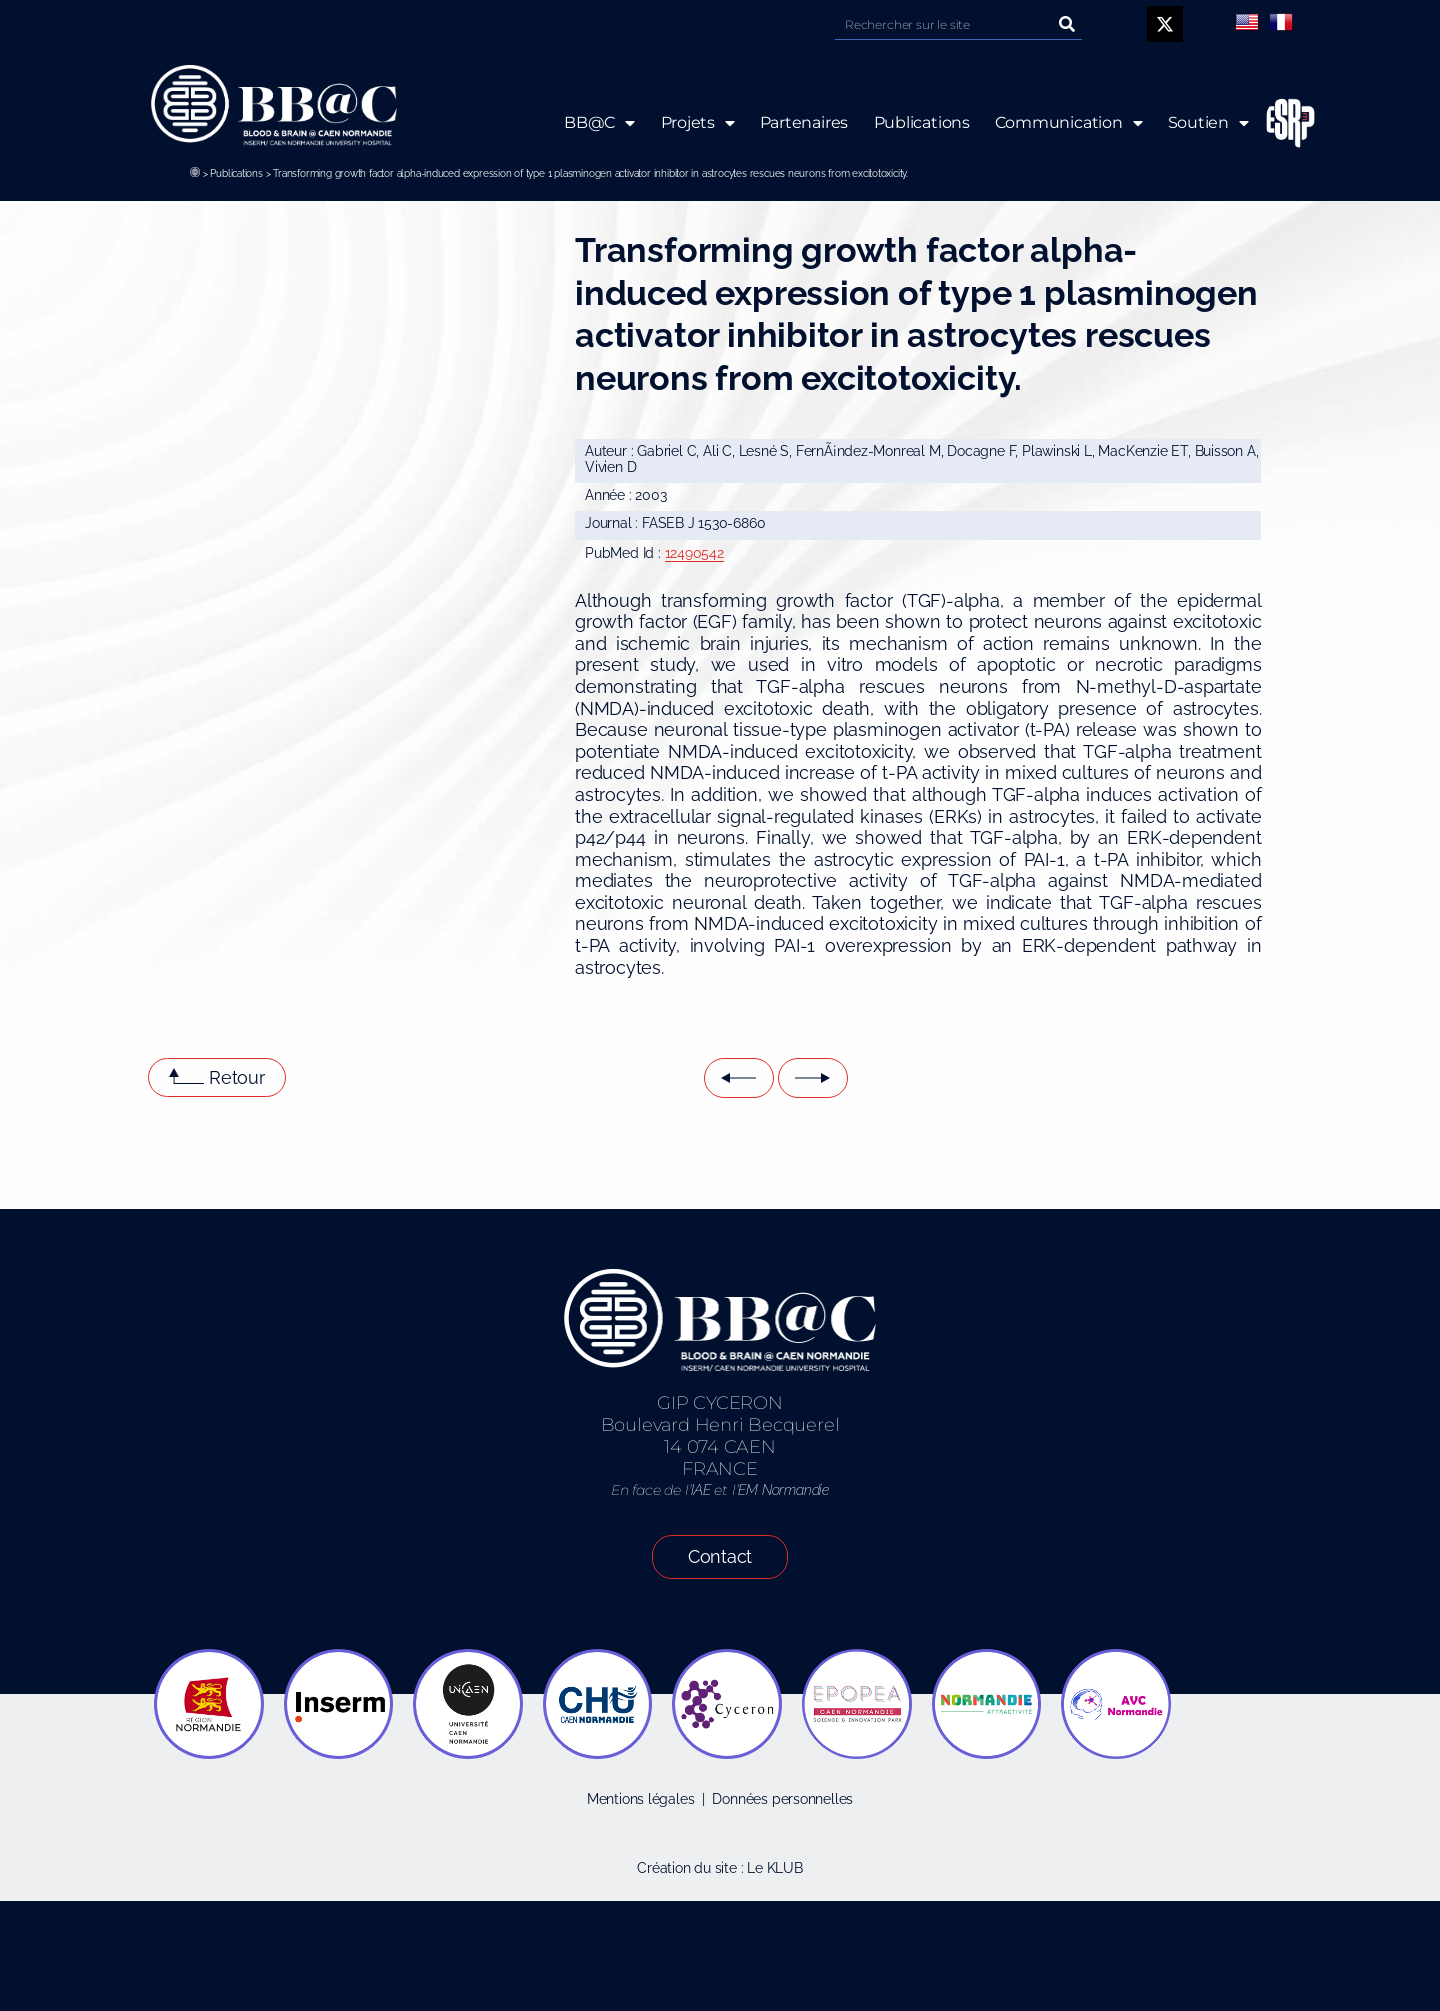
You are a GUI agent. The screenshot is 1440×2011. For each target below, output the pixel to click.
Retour (237, 1077)
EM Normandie (783, 1490)
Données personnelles (782, 1799)
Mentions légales (641, 1799)
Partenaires (803, 122)
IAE (700, 1490)
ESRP (1275, 123)
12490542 (694, 553)
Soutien (1208, 123)
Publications (236, 173)
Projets (697, 123)
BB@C (599, 123)
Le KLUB (775, 1868)
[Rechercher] (1067, 24)
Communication (1069, 123)
